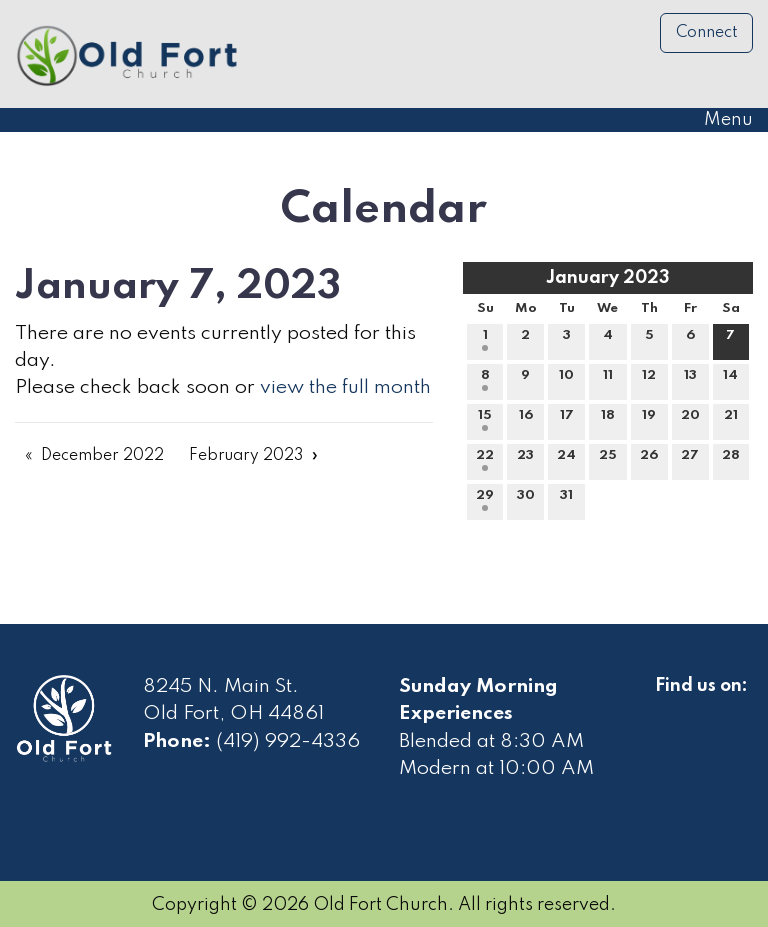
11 (608, 380)
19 (649, 420)
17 (567, 420)
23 (525, 460)
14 (730, 380)
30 (526, 500)
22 (485, 460)
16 (526, 420)
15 (485, 420)
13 (690, 380)
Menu (718, 120)
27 (690, 460)
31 (566, 500)
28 (731, 460)
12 (649, 380)
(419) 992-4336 (288, 742)
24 (566, 460)
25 (608, 460)
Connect (707, 33)
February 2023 (246, 456)
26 (649, 460)
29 (485, 500)
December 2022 (102, 456)
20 (690, 420)
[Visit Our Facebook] (671, 709)
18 (608, 420)
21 (731, 420)
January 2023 (608, 278)
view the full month (345, 388)
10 (566, 380)
